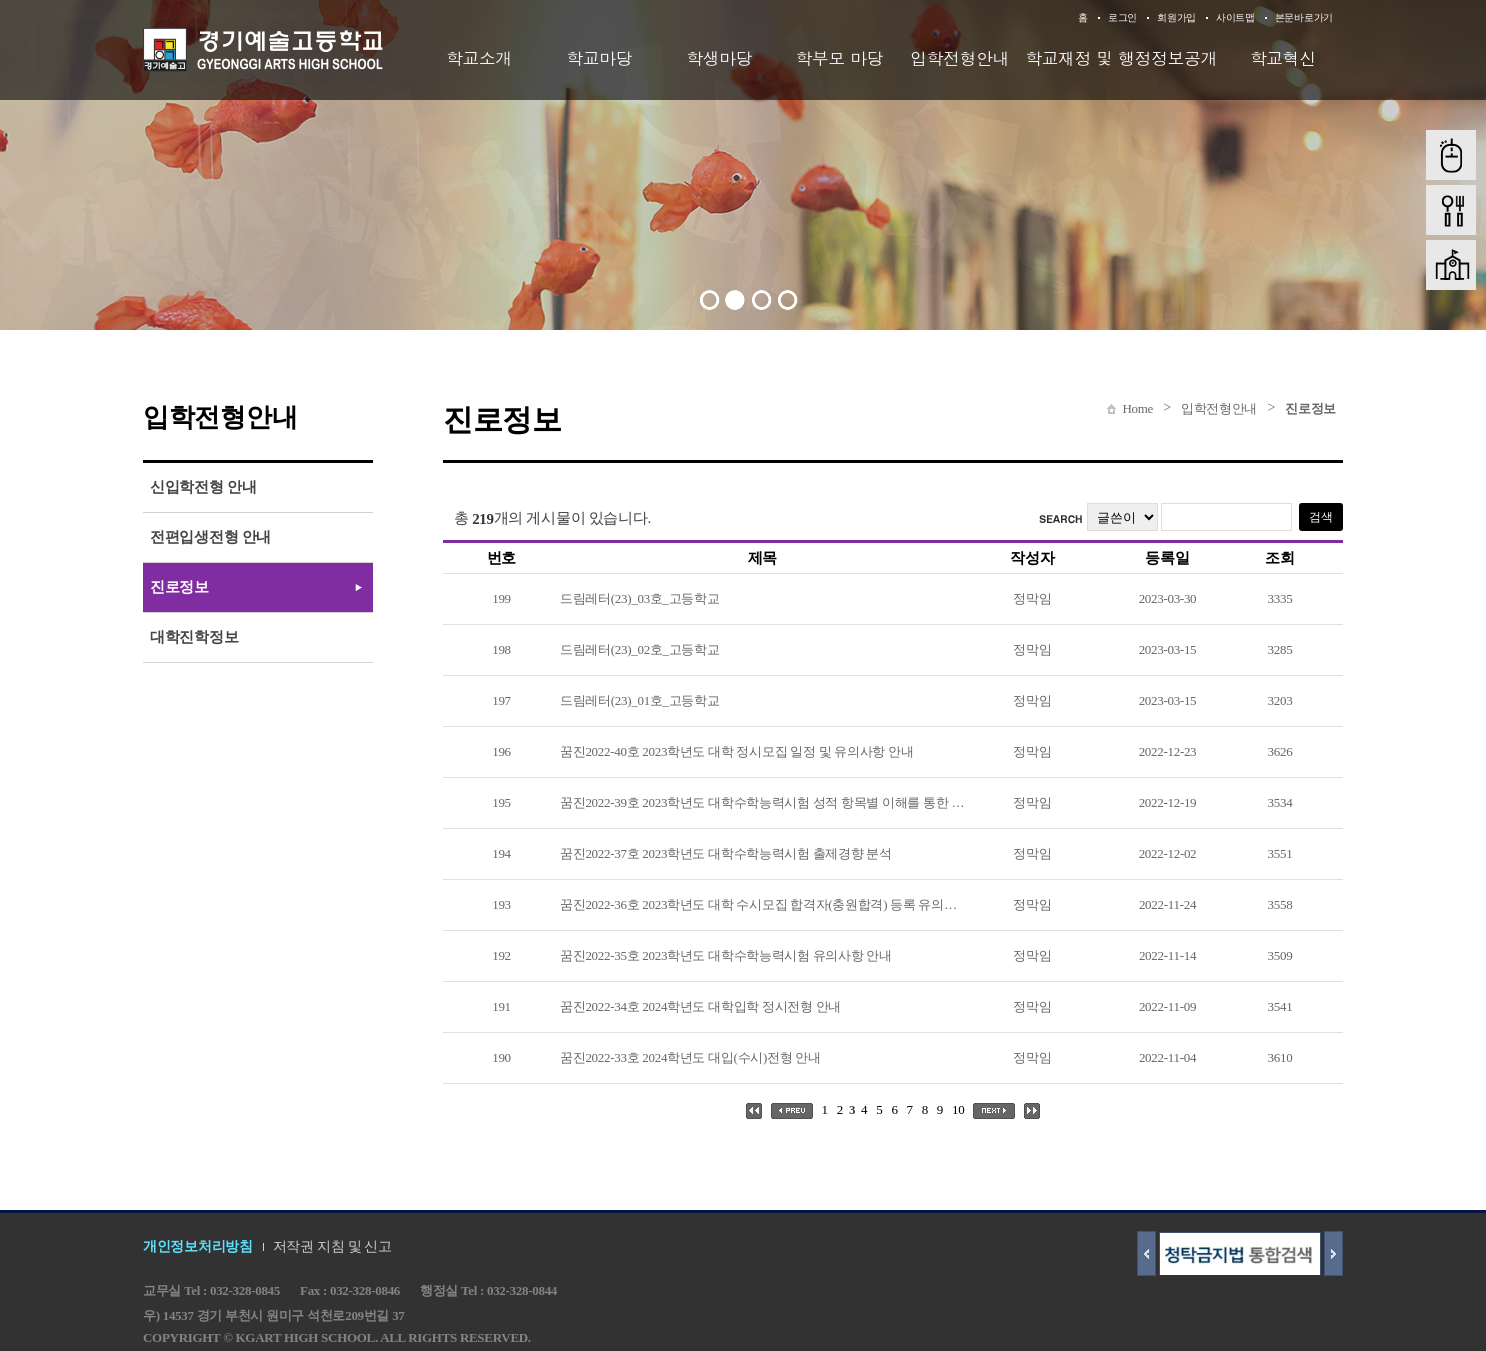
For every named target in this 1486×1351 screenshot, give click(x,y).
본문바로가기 (1304, 17)
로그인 (1122, 17)
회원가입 (1176, 17)
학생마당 (719, 58)
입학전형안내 (959, 58)
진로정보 (1310, 408)
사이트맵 (1235, 17)
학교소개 (479, 58)
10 (958, 1109)
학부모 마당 (840, 58)
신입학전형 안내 (203, 487)
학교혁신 (1283, 58)
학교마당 (599, 58)
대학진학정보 (194, 637)
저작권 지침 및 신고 (332, 1246)
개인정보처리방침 (198, 1246)
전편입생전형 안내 (210, 537)
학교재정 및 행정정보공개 (1121, 58)
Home (1137, 408)
